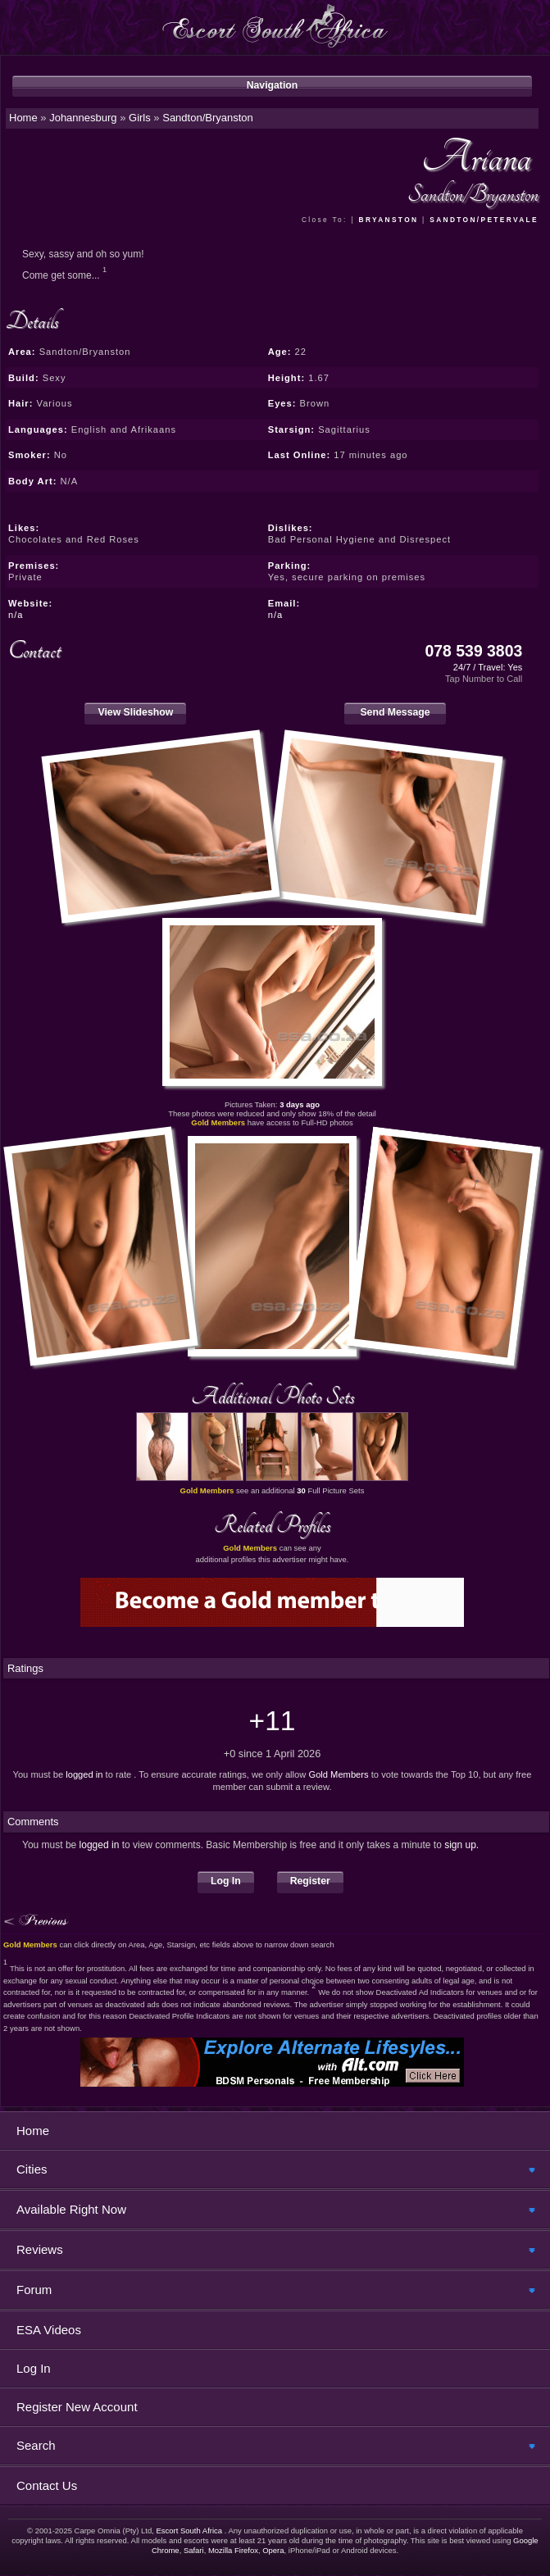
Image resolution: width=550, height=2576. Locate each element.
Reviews (39, 2249)
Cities (32, 2169)
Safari (194, 2550)
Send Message (395, 712)
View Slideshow (135, 712)
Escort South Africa (190, 2530)
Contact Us (46, 2485)
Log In (226, 1881)
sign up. (461, 1845)
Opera (273, 2550)
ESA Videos (48, 2330)
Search (36, 2445)
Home (32, 2131)
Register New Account (77, 2407)
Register (310, 1881)
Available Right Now (71, 2209)
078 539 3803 (474, 651)
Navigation (272, 85)
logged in (84, 1774)
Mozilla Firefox (233, 2550)
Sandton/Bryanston (207, 117)
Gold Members (338, 1774)
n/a (16, 615)
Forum (34, 2290)
